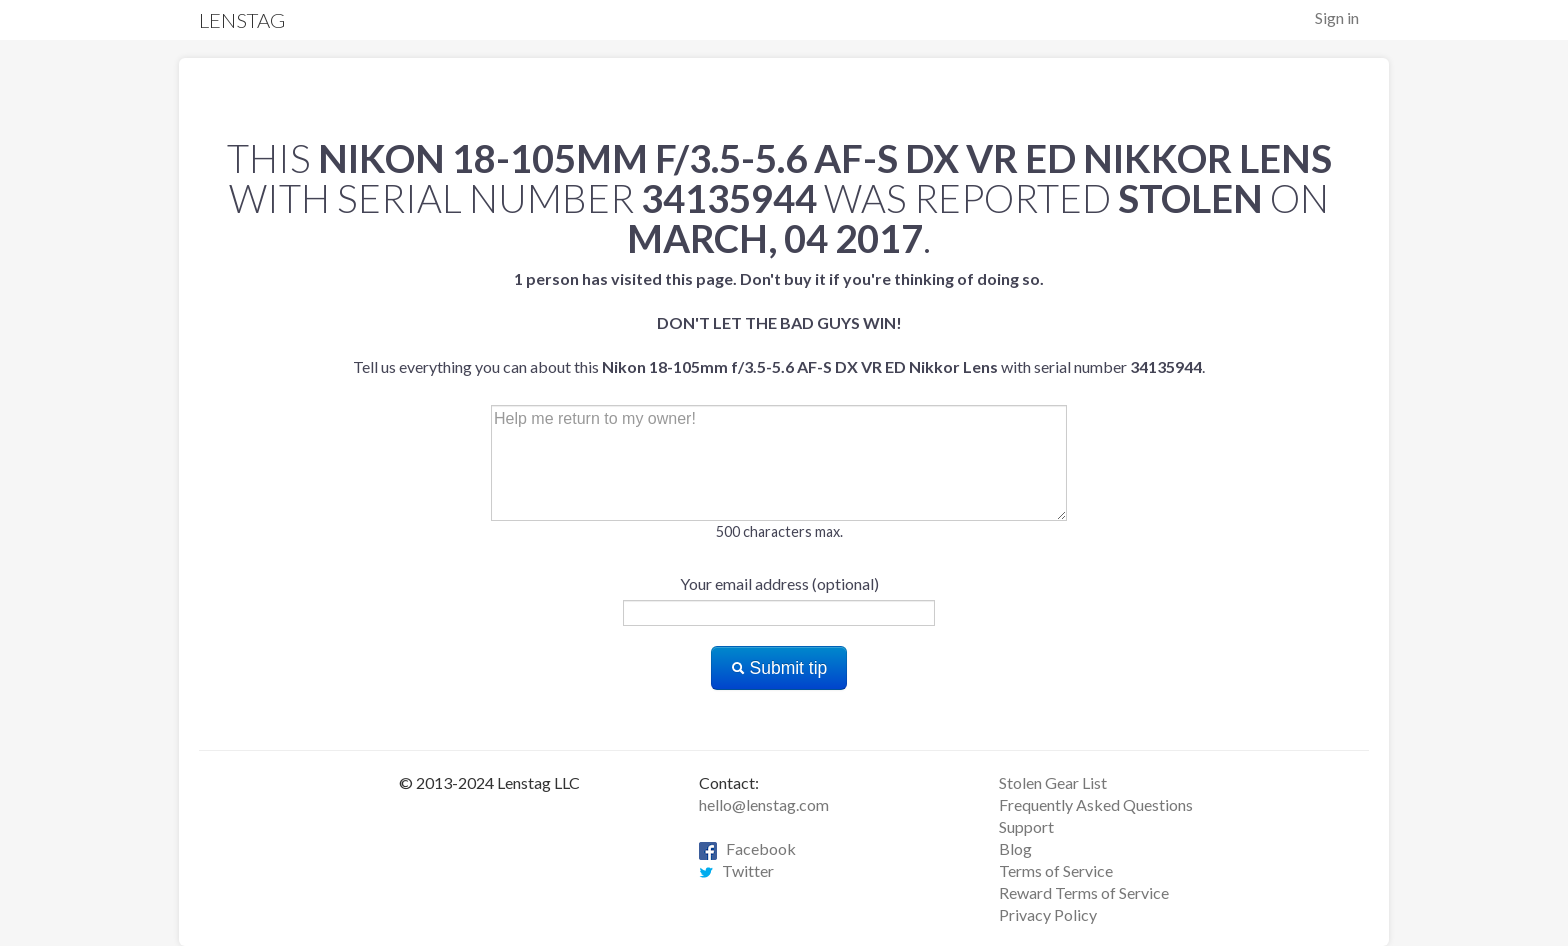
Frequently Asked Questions (1096, 804)
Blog (1015, 848)
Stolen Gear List (1053, 782)
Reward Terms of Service (1084, 892)
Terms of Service (1056, 870)
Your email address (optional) (779, 583)
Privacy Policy (1048, 914)
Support (1026, 826)
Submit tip (779, 668)
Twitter (736, 870)
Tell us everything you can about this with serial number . (779, 322)
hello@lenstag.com (764, 804)
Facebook (747, 848)
